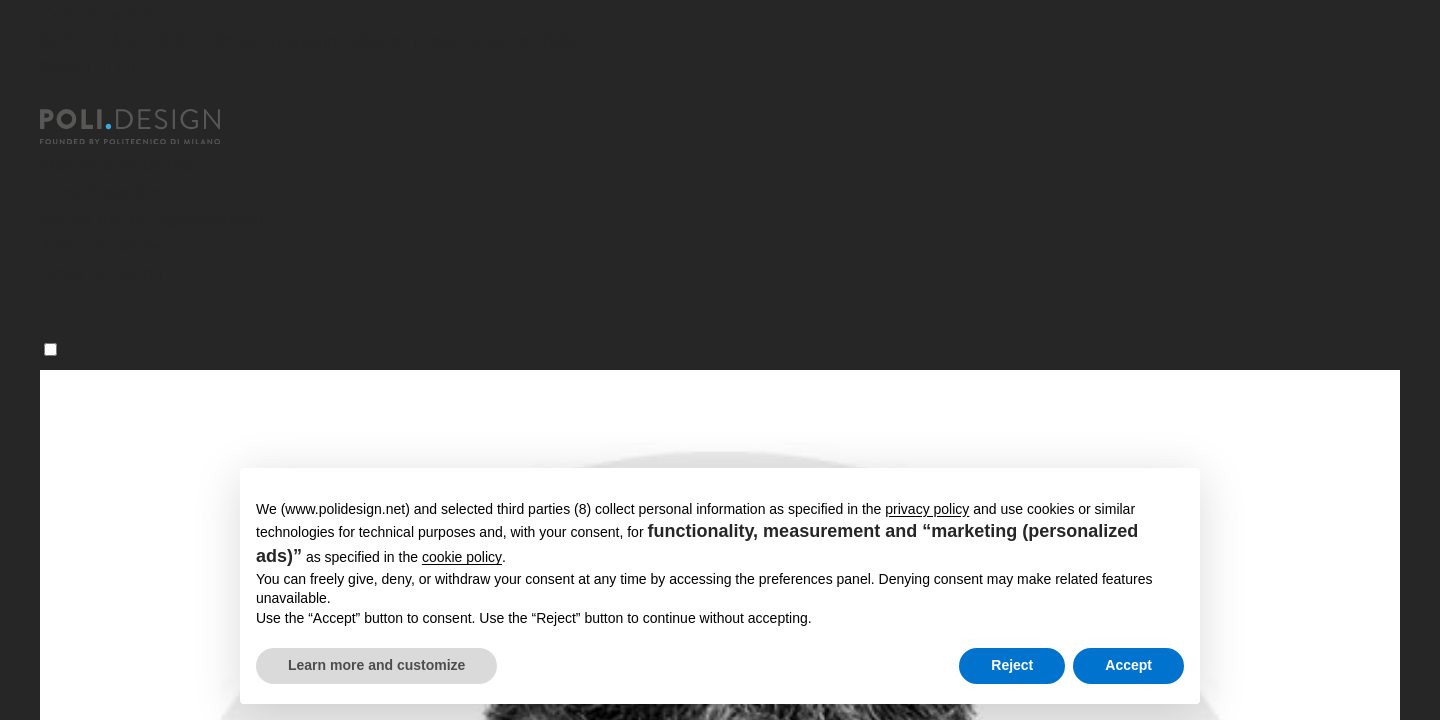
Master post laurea (116, 164)
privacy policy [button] (927, 509)
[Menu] (50, 349)
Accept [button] (1128, 665)
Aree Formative (100, 245)
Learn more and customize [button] (376, 665)
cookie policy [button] (462, 557)
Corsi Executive (101, 191)
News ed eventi (101, 272)
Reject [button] (1012, 665)
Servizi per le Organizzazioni (151, 218)
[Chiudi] (52, 97)
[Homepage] (148, 127)
